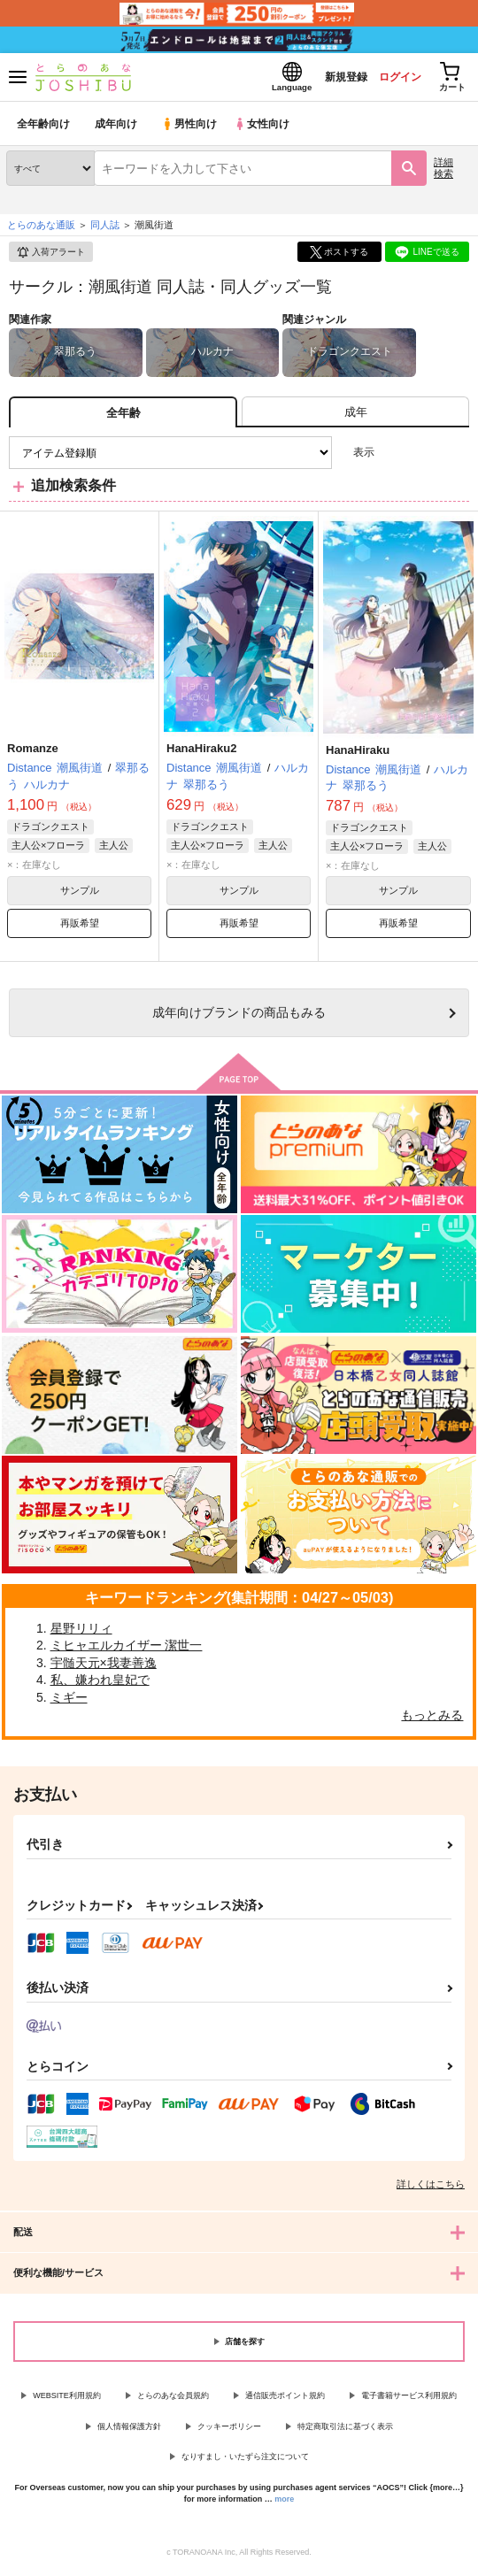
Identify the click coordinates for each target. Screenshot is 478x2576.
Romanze (32, 752)
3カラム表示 (394, 457)
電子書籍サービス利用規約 (409, 2399)
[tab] (355, 416)
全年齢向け (44, 128)
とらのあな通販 (41, 229)
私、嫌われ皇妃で (100, 1684)
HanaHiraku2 (201, 752)
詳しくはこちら (431, 2188)
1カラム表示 (455, 457)
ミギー (69, 1702)
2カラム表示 (425, 457)
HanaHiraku (357, 753)
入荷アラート (50, 257)
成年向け (117, 128)
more (284, 2502)
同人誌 (105, 229)
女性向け (266, 128)
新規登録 (330, 78)
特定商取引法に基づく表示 (345, 2430)
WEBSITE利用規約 (67, 2399)
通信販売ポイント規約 (285, 2399)
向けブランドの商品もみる (239, 1017)
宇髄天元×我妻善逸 (103, 1666)
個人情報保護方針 (129, 2430)
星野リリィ (81, 1632)
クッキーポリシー (229, 2430)
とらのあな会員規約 (173, 2399)
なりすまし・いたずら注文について (245, 2461)
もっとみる (432, 1718)
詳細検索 (443, 172)
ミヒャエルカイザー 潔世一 (126, 1649)
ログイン (390, 78)
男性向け (190, 128)
